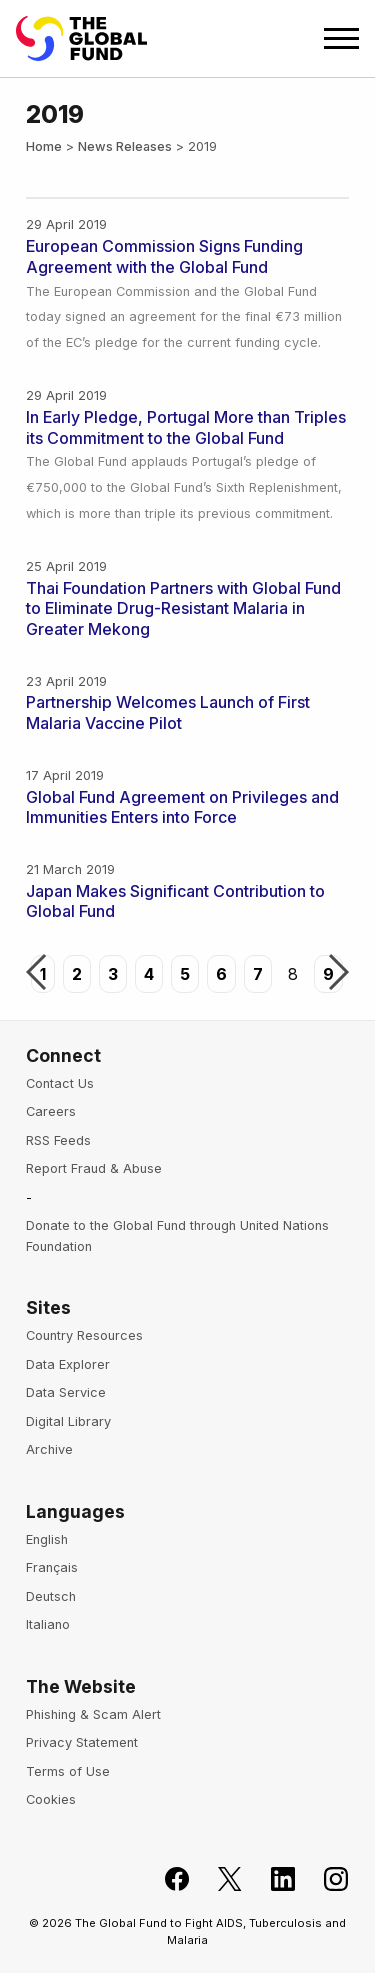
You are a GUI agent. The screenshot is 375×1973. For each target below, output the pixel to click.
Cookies (51, 1799)
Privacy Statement (82, 1742)
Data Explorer (68, 1364)
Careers (51, 1111)
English (47, 1539)
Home (44, 146)
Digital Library (68, 1421)
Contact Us (60, 1083)
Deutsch (51, 1596)
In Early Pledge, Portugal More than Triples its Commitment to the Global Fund (186, 427)
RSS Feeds (58, 1140)
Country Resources (84, 1335)
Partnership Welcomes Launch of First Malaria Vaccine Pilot (168, 712)
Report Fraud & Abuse (94, 1168)
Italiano (48, 1624)
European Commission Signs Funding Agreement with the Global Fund (164, 256)
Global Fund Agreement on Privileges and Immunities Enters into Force (182, 807)
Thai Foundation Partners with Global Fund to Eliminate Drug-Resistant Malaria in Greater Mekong (183, 609)
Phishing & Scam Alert (93, 1714)
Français (52, 1567)
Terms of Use (68, 1771)
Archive (49, 1449)
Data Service (66, 1392)
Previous (36, 974)
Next (339, 974)
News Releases (125, 146)
